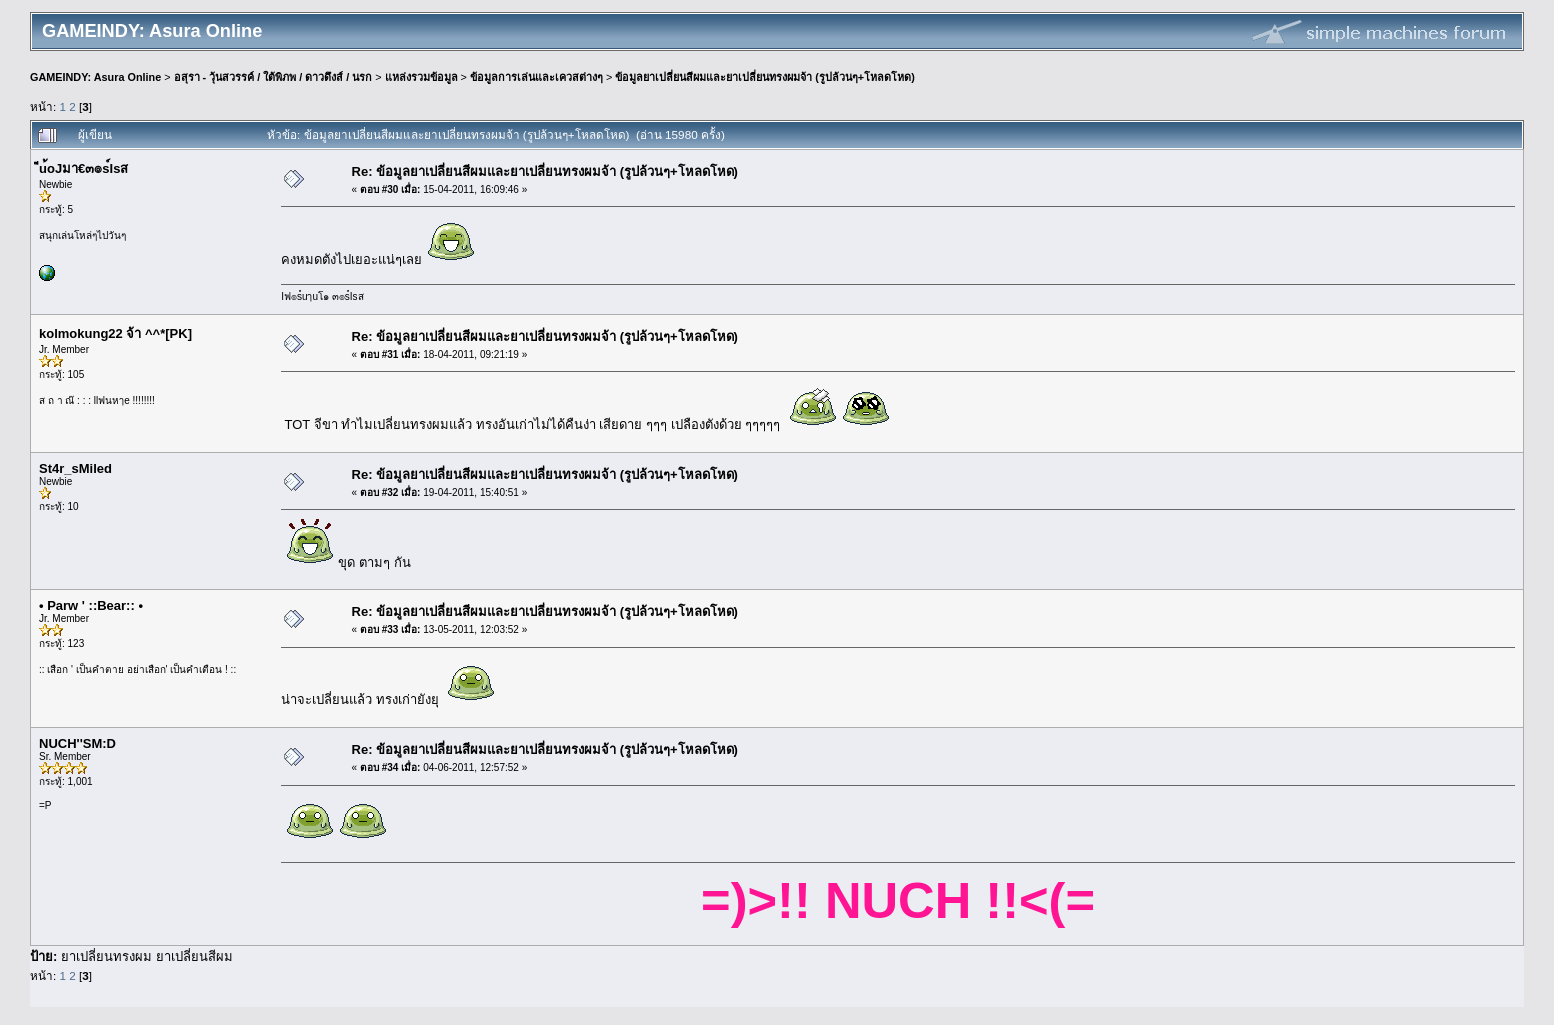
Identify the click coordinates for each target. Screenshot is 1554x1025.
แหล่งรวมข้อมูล (421, 77)
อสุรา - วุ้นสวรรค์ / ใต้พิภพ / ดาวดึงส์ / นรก (273, 77)
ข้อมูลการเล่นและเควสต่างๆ (536, 77)
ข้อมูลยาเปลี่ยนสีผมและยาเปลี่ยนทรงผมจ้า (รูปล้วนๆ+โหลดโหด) (765, 77)
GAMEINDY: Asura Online (95, 77)
